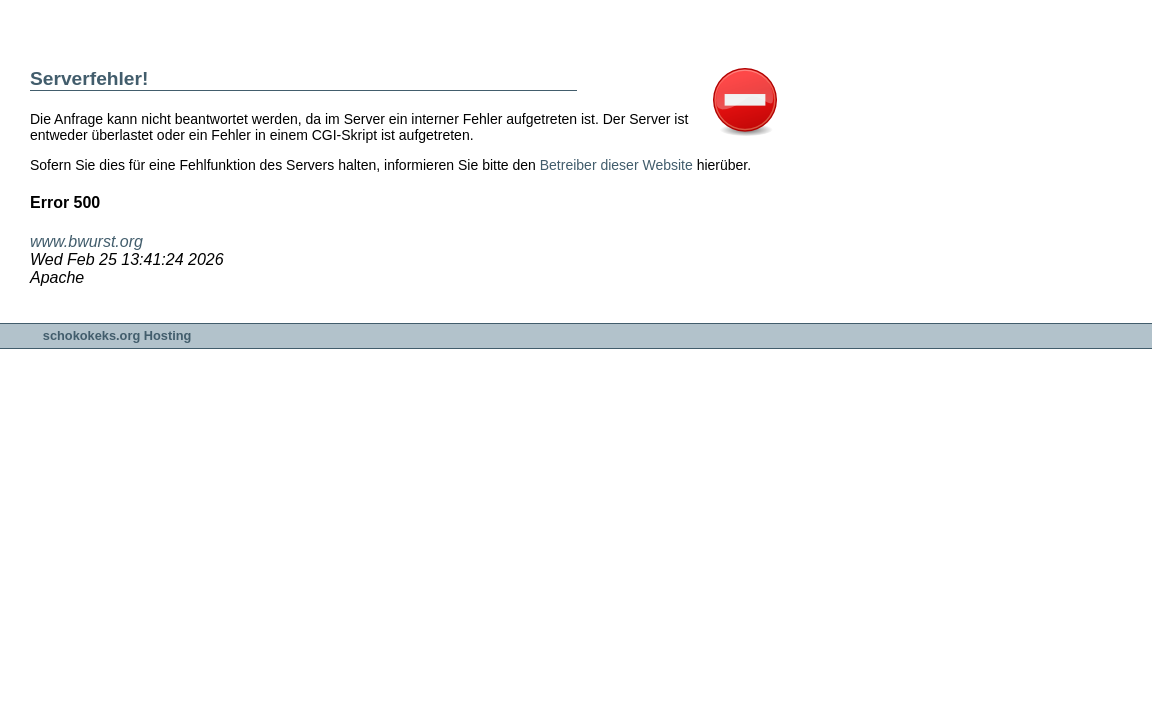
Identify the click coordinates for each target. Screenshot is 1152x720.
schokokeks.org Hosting (117, 335)
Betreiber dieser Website (616, 165)
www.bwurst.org (86, 241)
